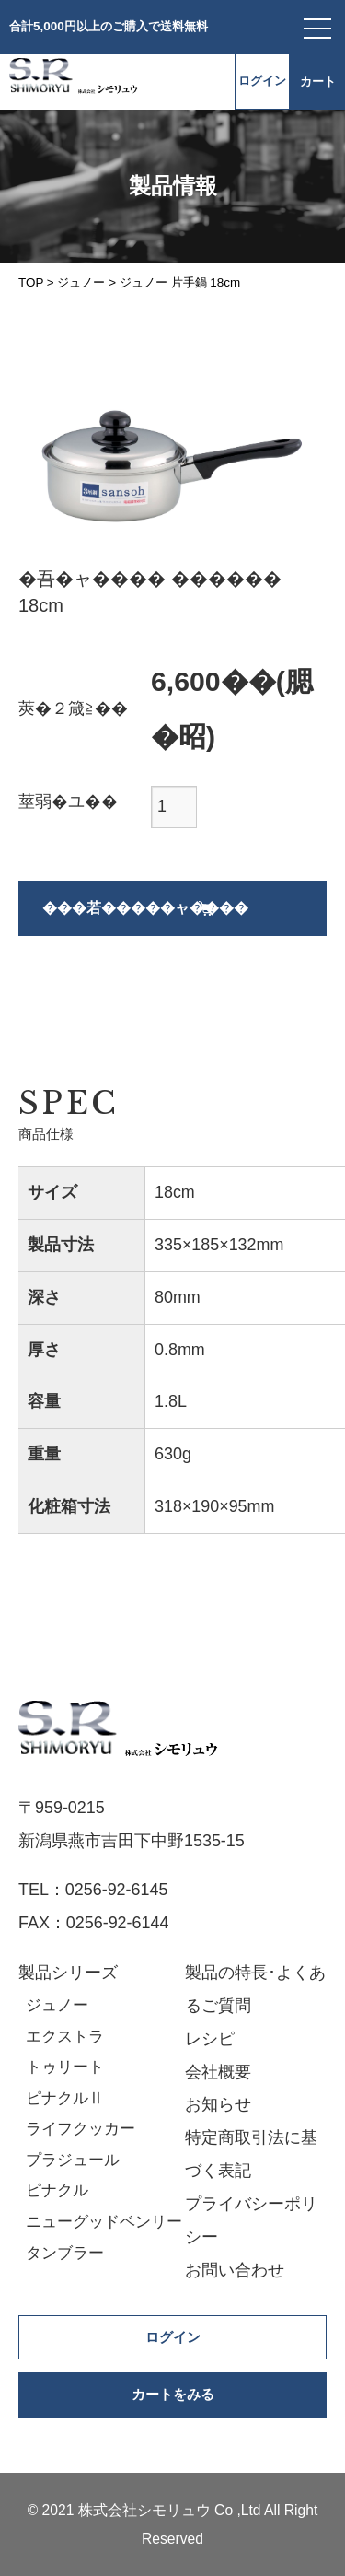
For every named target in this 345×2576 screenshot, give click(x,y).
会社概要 (218, 2072)
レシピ (210, 2039)
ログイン (262, 81)
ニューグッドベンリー (104, 2222)
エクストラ (65, 2036)
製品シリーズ (68, 1972)
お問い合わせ (234, 2270)
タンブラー (65, 2253)
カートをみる (173, 2394)
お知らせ (218, 2104)
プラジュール (73, 2160)
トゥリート (65, 2067)
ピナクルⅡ (65, 2098)
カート (318, 81)
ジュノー (57, 2005)
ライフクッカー (80, 2128)
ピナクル (57, 2190)
